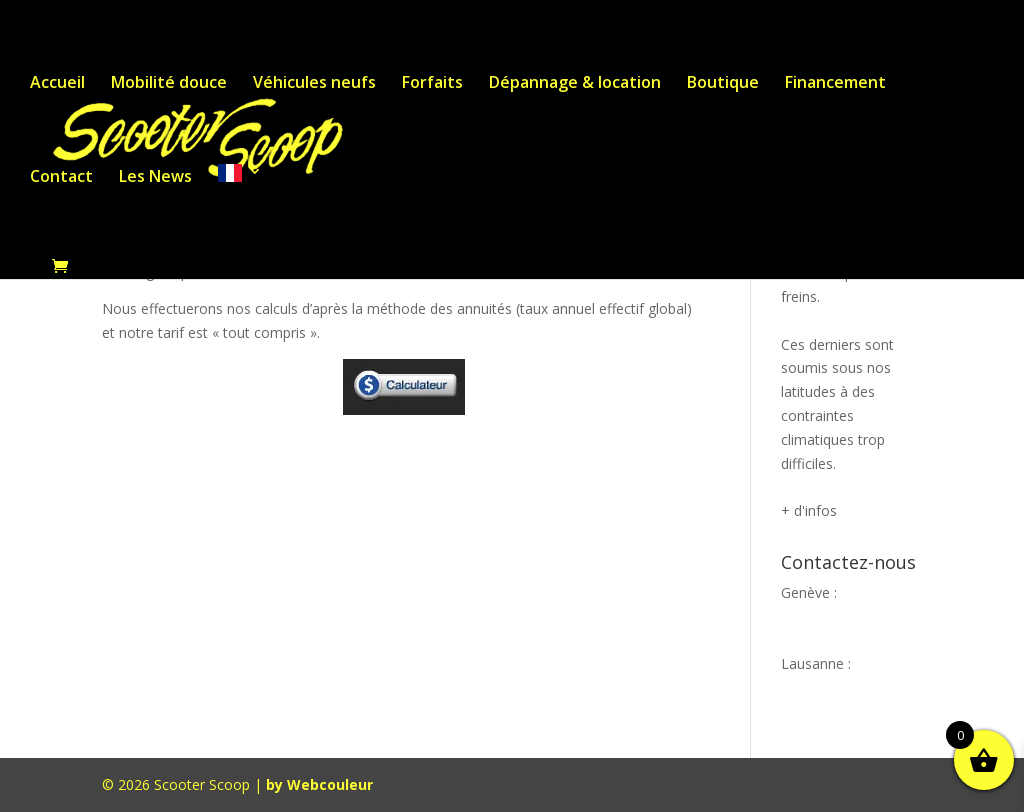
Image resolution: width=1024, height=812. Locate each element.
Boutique (723, 84)
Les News (155, 178)
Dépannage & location (575, 84)
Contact (61, 178)
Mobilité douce (169, 84)
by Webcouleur (319, 784)
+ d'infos (809, 510)
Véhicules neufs (314, 84)
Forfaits (432, 84)
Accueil (57, 84)
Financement (835, 84)
